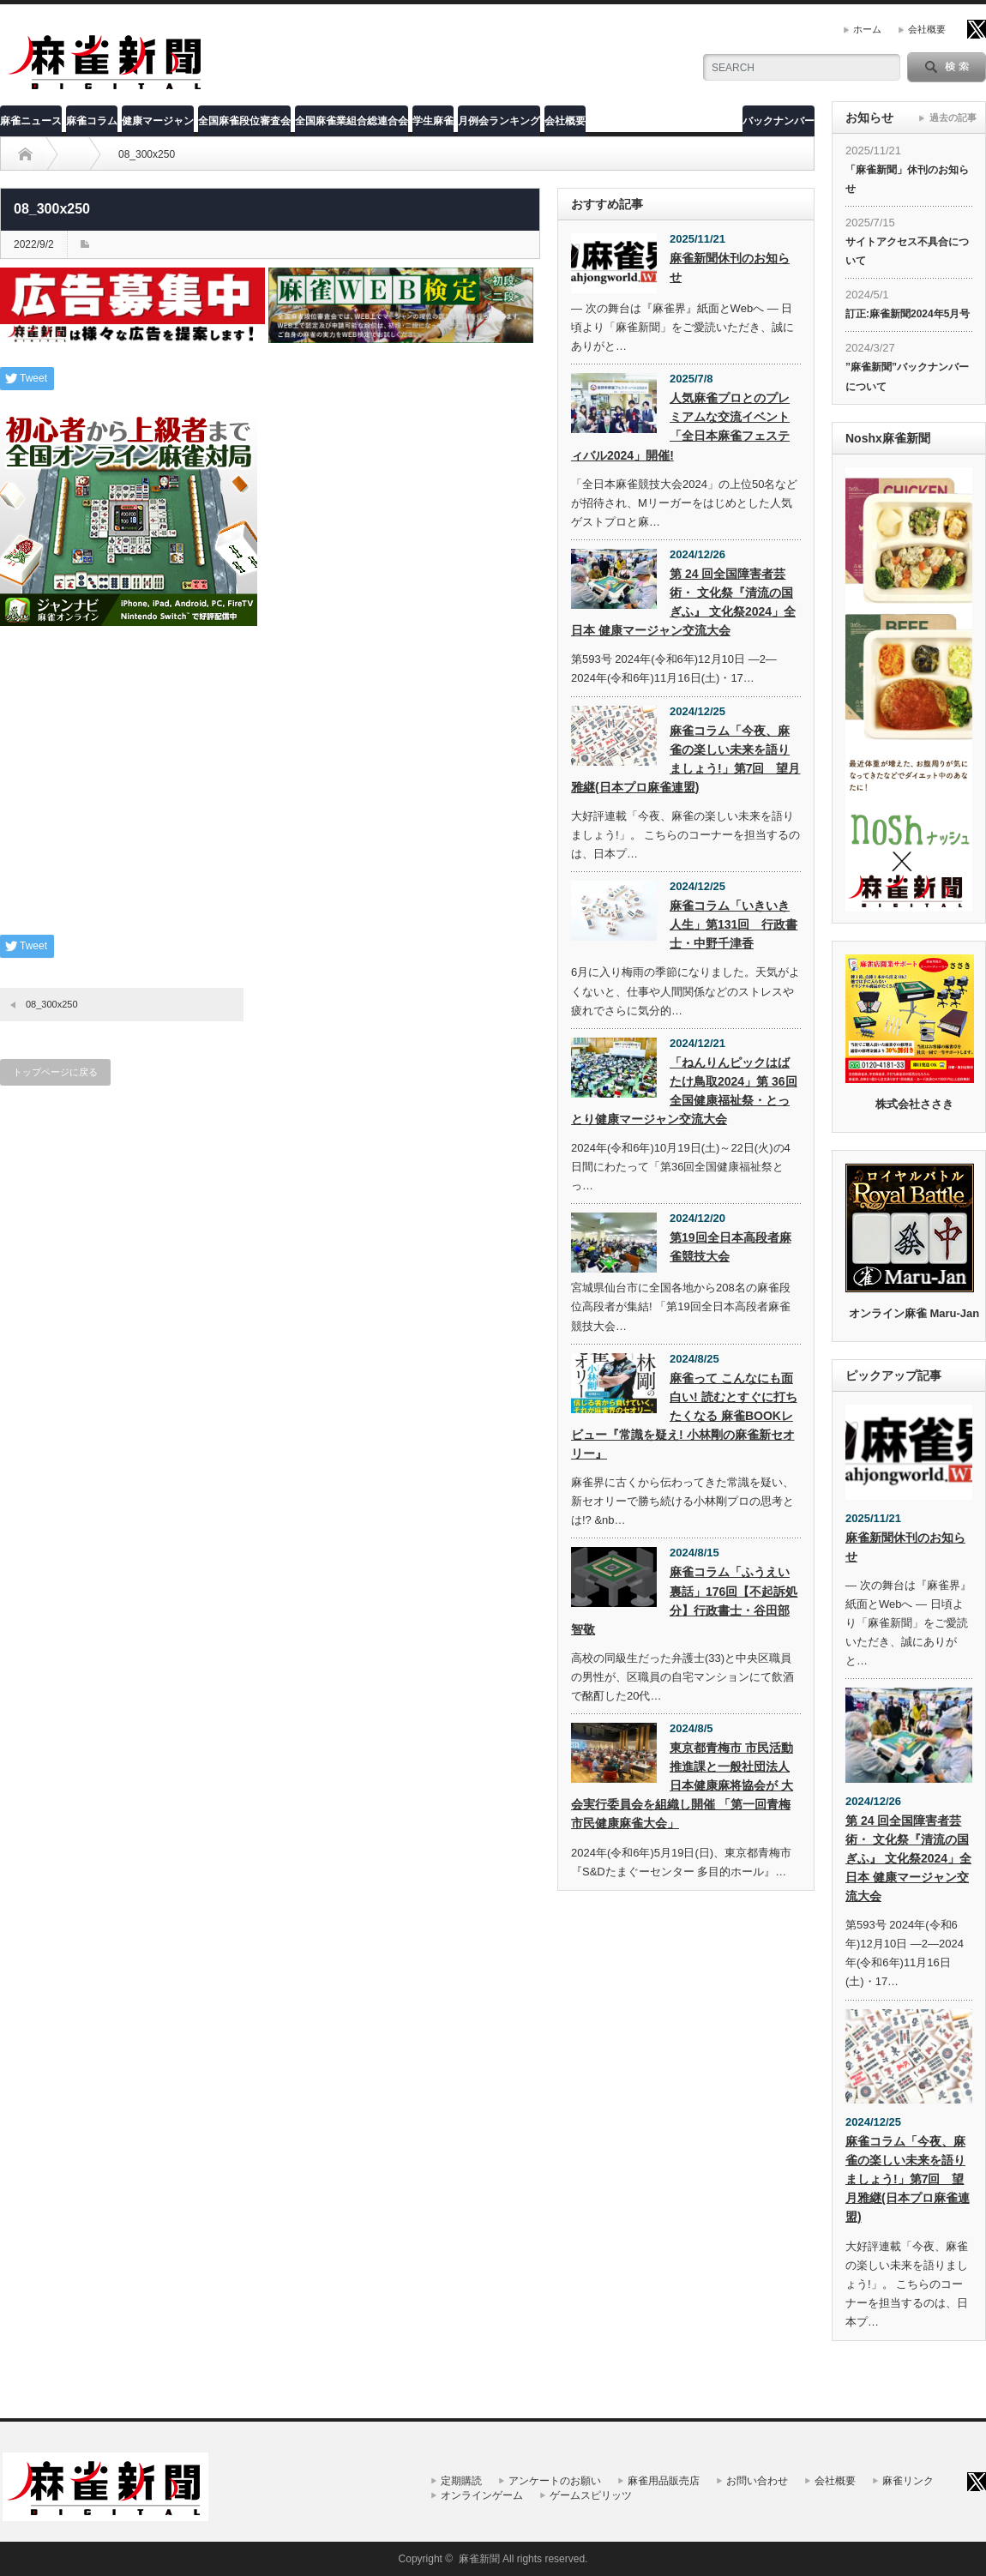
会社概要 (927, 29)
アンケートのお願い (554, 2481)
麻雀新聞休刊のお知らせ (730, 267)
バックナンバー (779, 121)
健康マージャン (158, 121)
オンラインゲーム (482, 2495)
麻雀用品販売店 (664, 2481)
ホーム (867, 29)
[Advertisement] (270, 793)
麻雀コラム (91, 121)
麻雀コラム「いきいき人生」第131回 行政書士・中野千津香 (733, 924)
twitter (976, 29)
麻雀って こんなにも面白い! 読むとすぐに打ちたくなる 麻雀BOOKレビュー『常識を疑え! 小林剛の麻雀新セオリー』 (684, 1415)
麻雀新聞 (479, 2559)
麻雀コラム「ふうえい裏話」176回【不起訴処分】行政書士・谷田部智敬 (684, 1600)
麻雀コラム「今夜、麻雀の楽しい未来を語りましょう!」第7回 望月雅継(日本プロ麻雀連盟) (685, 759)
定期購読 (461, 2481)
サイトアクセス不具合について (907, 251)
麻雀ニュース (31, 121)
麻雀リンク (908, 2481)
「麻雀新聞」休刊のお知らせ (907, 179)
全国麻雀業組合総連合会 (351, 121)
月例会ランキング (499, 121)
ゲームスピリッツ (591, 2495)
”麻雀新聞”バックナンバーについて (907, 376)
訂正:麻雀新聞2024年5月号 (907, 314)
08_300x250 (52, 1004)
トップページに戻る (55, 1072)
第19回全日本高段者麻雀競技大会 (730, 1247)
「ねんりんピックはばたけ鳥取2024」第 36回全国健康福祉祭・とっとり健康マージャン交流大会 (684, 1091)
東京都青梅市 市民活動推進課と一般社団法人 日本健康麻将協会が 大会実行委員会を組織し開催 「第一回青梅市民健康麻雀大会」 (682, 1785)
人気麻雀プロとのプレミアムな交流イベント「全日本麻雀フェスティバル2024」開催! (680, 426)
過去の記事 (953, 117)
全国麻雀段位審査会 (244, 121)
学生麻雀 (433, 121)
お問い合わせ (757, 2481)
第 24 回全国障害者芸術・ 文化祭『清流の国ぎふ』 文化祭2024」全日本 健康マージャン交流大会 (683, 602)
